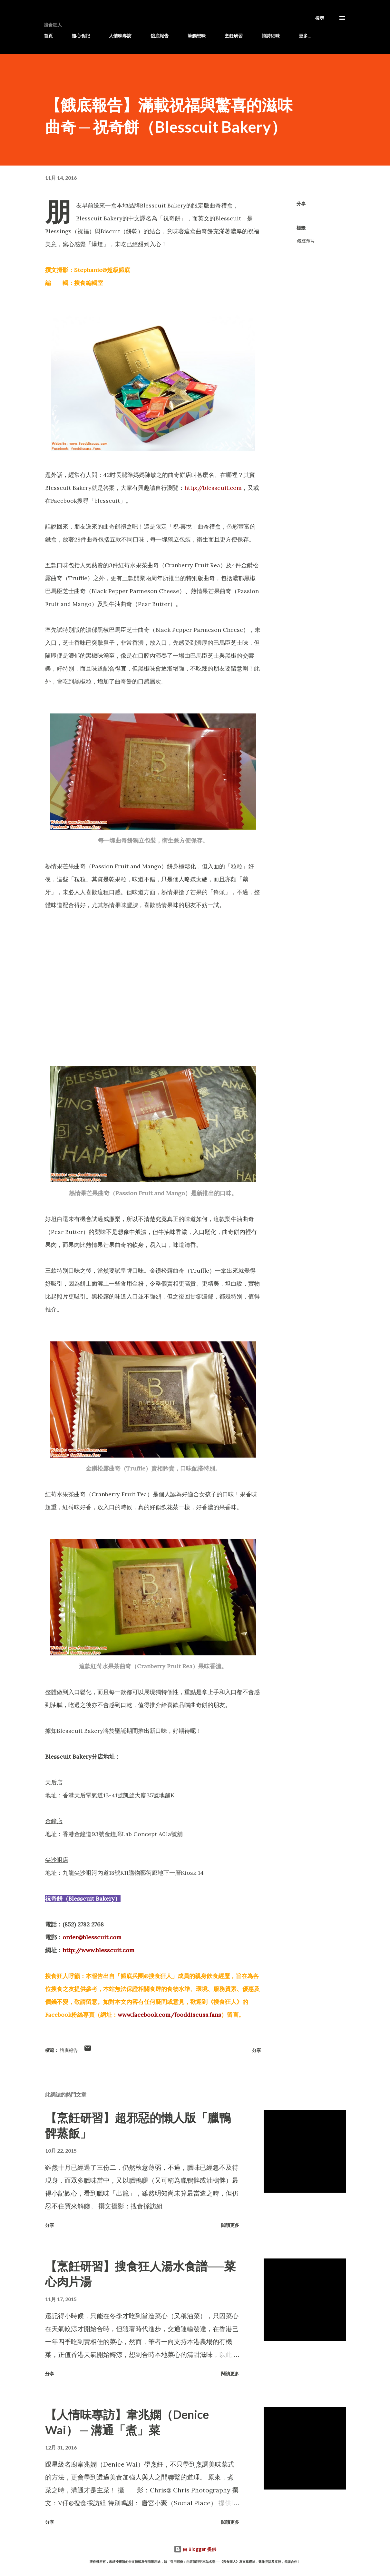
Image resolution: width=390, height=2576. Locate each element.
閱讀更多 (230, 2225)
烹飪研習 (234, 35)
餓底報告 (160, 35)
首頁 (48, 35)
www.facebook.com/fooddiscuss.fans (169, 2014)
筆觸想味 (197, 35)
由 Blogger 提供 (195, 2549)
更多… (305, 35)
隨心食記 (81, 35)
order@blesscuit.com (92, 1937)
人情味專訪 (120, 35)
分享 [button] (301, 203)
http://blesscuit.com (213, 487)
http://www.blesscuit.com (98, 1950)
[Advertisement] (153, 969)
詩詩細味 (271, 35)
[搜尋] (319, 18)
